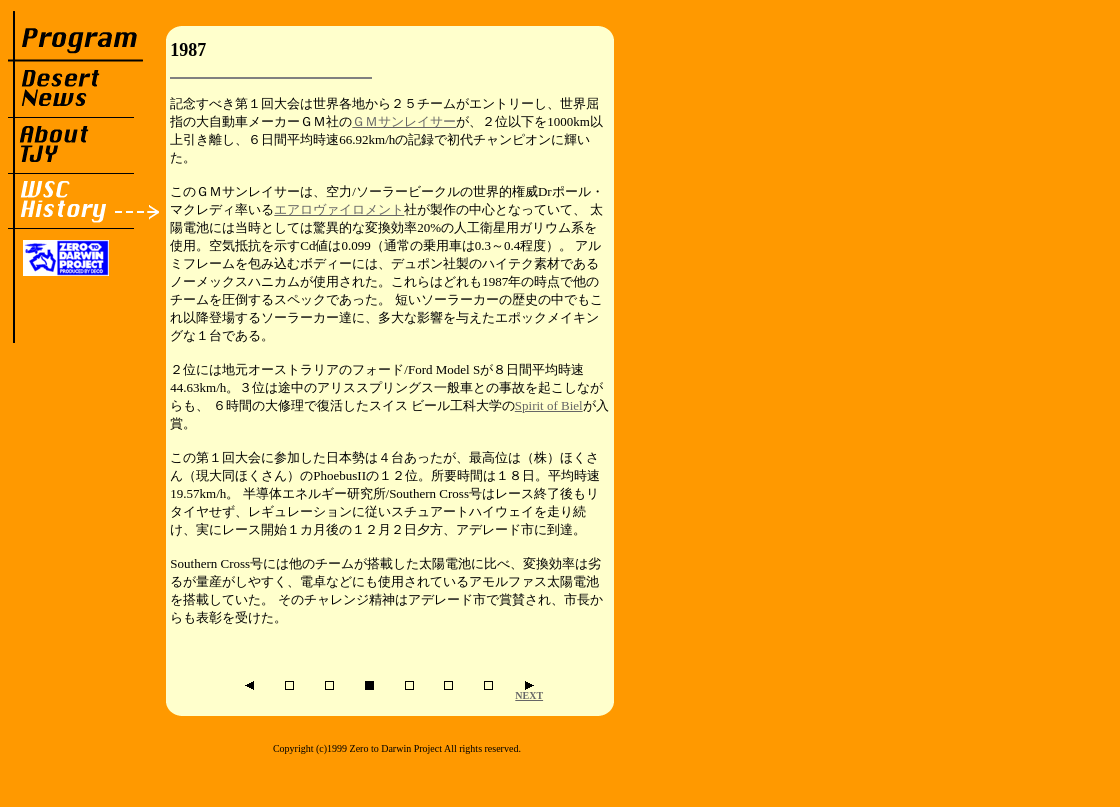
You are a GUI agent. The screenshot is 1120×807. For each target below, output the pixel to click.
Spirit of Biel (549, 405)
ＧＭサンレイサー (404, 121)
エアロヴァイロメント (339, 209)
